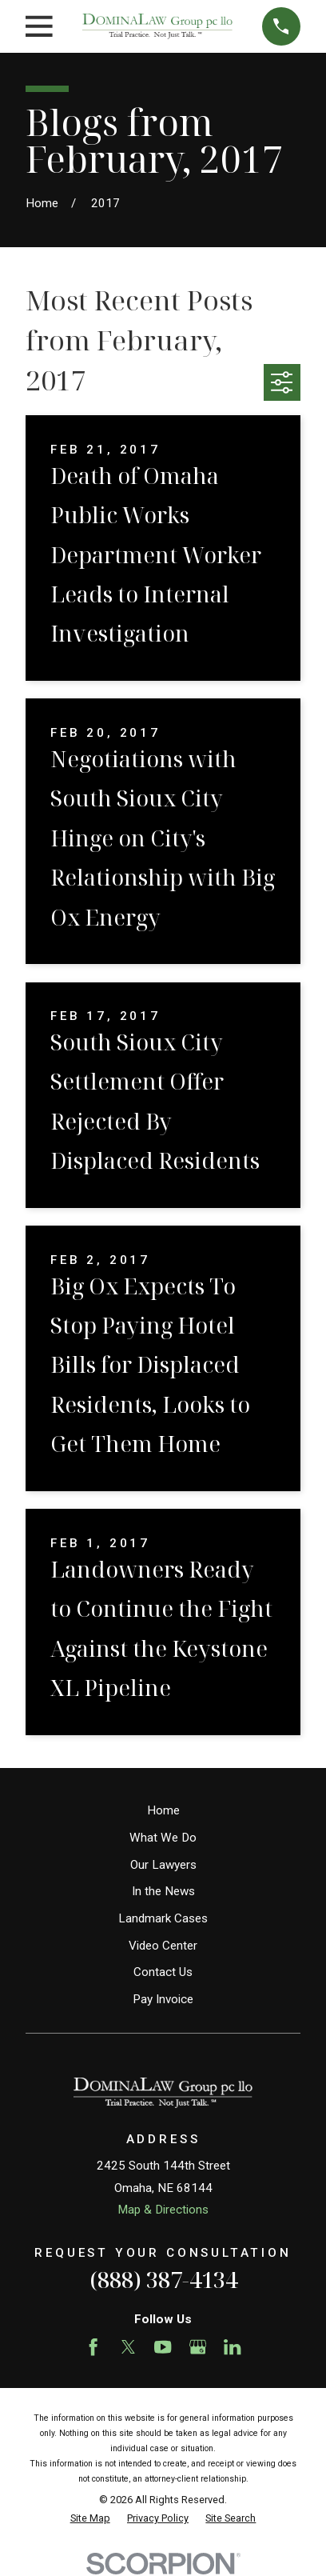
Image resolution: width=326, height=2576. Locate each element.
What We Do (163, 1837)
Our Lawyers (163, 1865)
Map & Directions (163, 2209)
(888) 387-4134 (163, 2279)
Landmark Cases (163, 1918)
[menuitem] (90, 2519)
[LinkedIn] (232, 2346)
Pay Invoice (163, 1999)
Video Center (163, 1945)
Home (163, 1810)
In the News (163, 1891)
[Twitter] (128, 2346)
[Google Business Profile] (197, 2346)
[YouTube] (162, 2346)
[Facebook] (93, 2346)
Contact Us (163, 1972)
